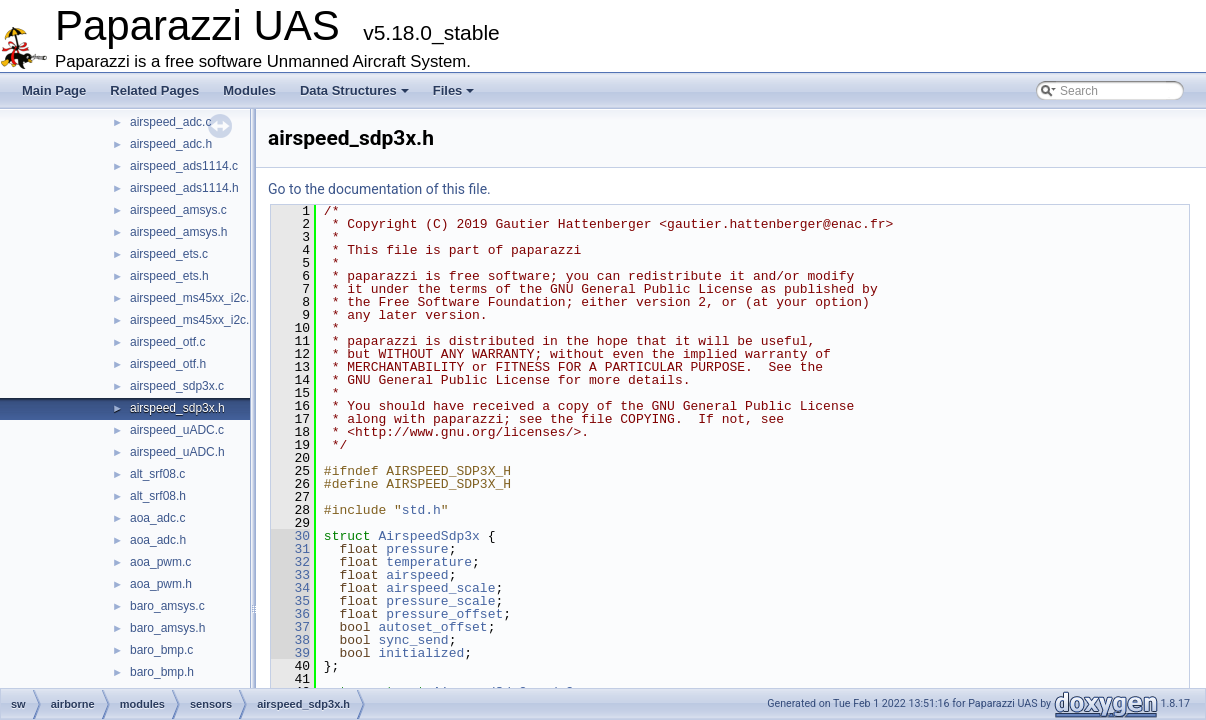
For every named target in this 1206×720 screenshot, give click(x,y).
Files (454, 90)
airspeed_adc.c (170, 122)
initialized (421, 653)
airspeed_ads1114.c (184, 166)
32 (290, 562)
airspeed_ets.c (169, 254)
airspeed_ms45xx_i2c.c (192, 298)
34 (290, 588)
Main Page (54, 90)
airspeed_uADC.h (177, 452)
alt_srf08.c (157, 474)
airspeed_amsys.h (178, 232)
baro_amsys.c (167, 606)
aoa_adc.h (158, 540)
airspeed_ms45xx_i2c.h (193, 320)
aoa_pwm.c (160, 562)
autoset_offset (432, 627)
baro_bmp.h (162, 672)
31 (290, 549)
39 (290, 653)
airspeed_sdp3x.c (177, 386)
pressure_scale (440, 601)
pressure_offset (444, 614)
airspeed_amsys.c (178, 210)
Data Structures (354, 90)
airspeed (417, 575)
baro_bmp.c (161, 650)
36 (290, 614)
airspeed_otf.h (168, 364)
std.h (421, 510)
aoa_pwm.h (161, 584)
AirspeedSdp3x (428, 536)
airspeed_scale (440, 588)
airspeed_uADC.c (177, 430)
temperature (429, 562)
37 (290, 627)
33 (290, 575)
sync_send (413, 640)
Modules (249, 90)
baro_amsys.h (167, 628)
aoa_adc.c (157, 518)
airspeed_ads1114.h (184, 188)
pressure (417, 549)
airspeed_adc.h (171, 144)
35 (290, 601)
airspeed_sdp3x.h (177, 408)
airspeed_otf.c (167, 342)
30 (290, 536)
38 (290, 640)
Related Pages (154, 90)
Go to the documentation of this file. (379, 189)
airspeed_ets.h (169, 276)
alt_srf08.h (158, 496)
